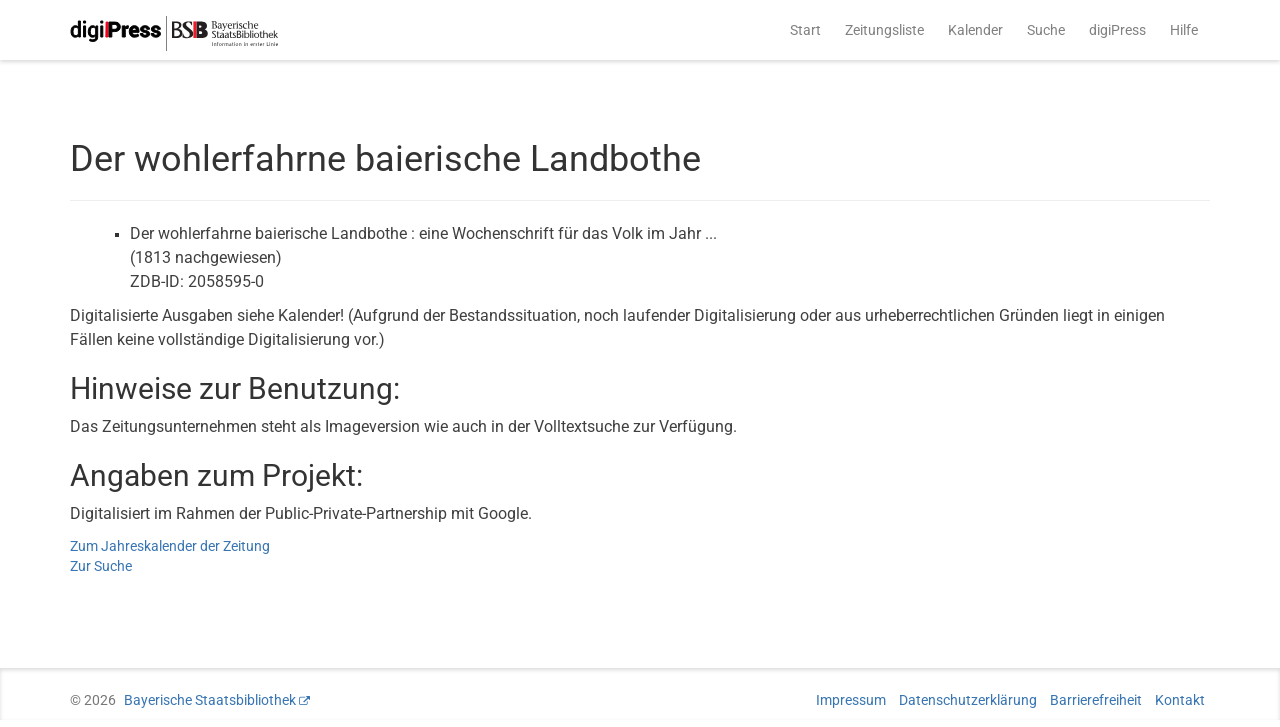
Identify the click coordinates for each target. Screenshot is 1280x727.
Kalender (975, 30)
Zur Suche (101, 566)
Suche (1046, 30)
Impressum (851, 700)
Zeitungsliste (884, 30)
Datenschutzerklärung (968, 700)
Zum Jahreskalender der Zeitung (170, 546)
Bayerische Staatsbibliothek (210, 700)
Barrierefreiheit (1096, 700)
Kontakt (1180, 700)
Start (805, 30)
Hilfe (1184, 30)
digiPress (1117, 30)
